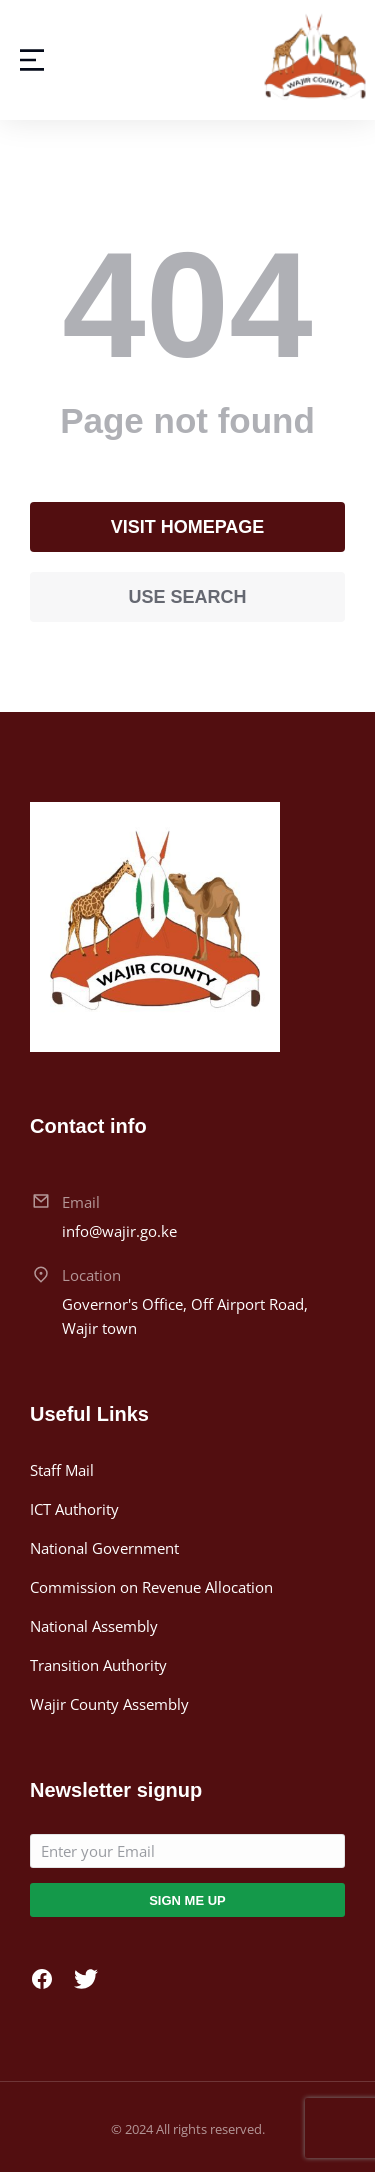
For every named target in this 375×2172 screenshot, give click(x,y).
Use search (187, 597)
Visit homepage (188, 527)
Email (81, 1202)
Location (91, 1275)
